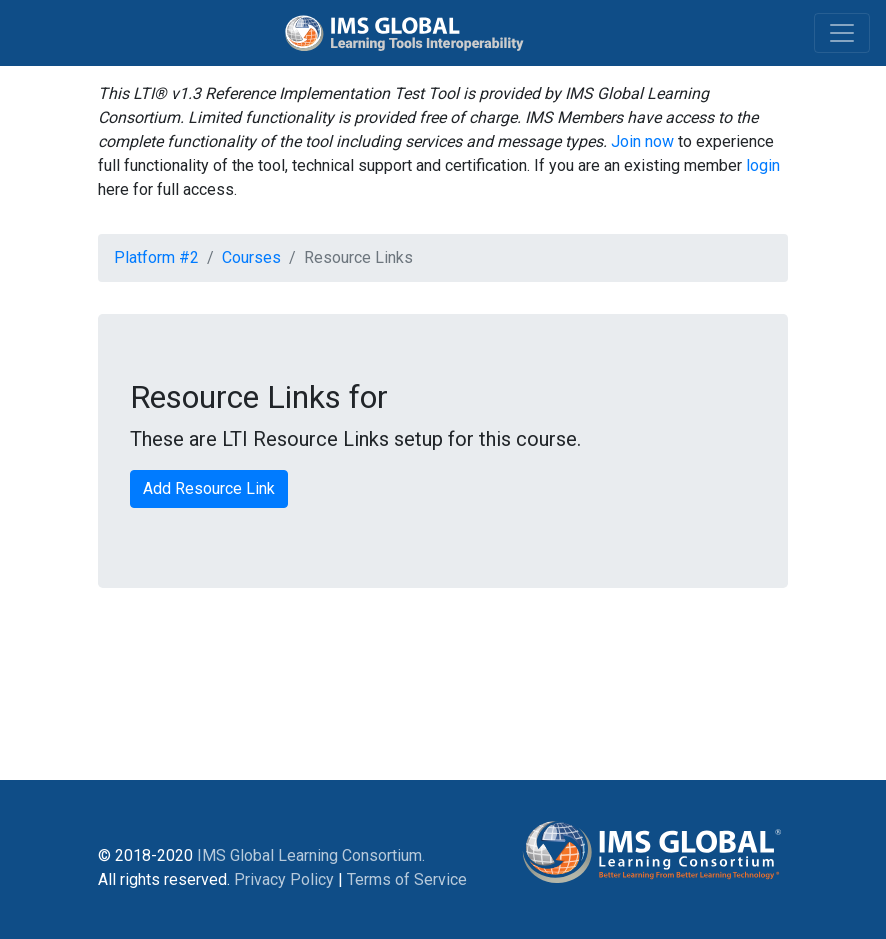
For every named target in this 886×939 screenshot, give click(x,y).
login (763, 165)
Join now (642, 141)
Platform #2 (156, 257)
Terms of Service (407, 879)
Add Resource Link (209, 488)
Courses (251, 257)
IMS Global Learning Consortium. (311, 855)
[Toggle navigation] (842, 33)
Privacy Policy (284, 879)
